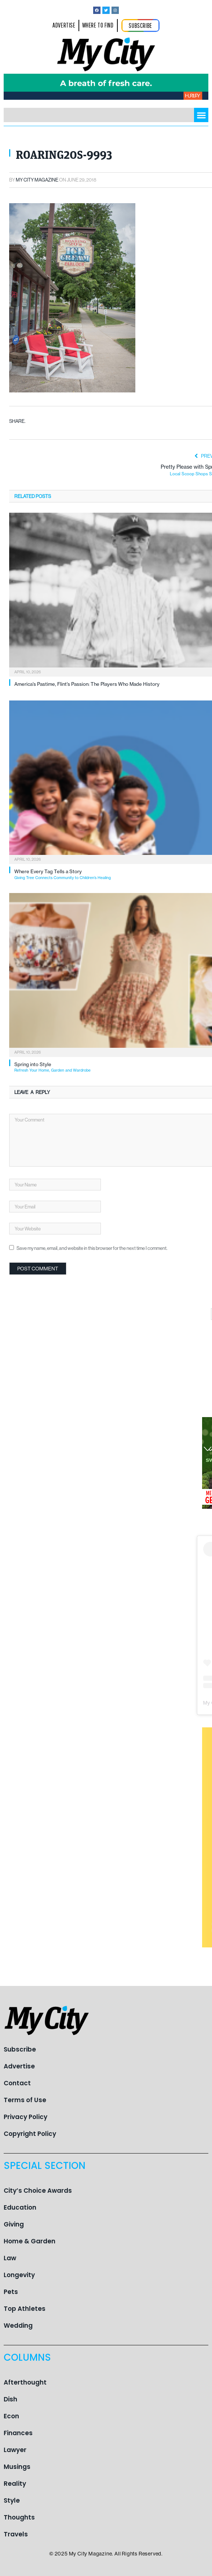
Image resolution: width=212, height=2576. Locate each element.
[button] (201, 115)
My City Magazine (37, 180)
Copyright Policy (30, 2133)
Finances (18, 2433)
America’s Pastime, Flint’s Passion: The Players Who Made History (87, 684)
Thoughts (19, 2517)
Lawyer (15, 2449)
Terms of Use (25, 2100)
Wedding (18, 2325)
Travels (16, 2534)
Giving (14, 2224)
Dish (10, 2399)
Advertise (19, 2066)
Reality (15, 2483)
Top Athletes (24, 2308)
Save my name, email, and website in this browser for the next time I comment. (92, 1248)
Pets (11, 2291)
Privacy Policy (25, 2116)
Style (12, 2500)
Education (20, 2207)
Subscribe (20, 2049)
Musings (17, 2466)
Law (10, 2258)
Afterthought (25, 2382)
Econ (11, 2416)
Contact (17, 2083)
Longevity (19, 2275)
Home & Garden (29, 2241)
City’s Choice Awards (38, 2190)
